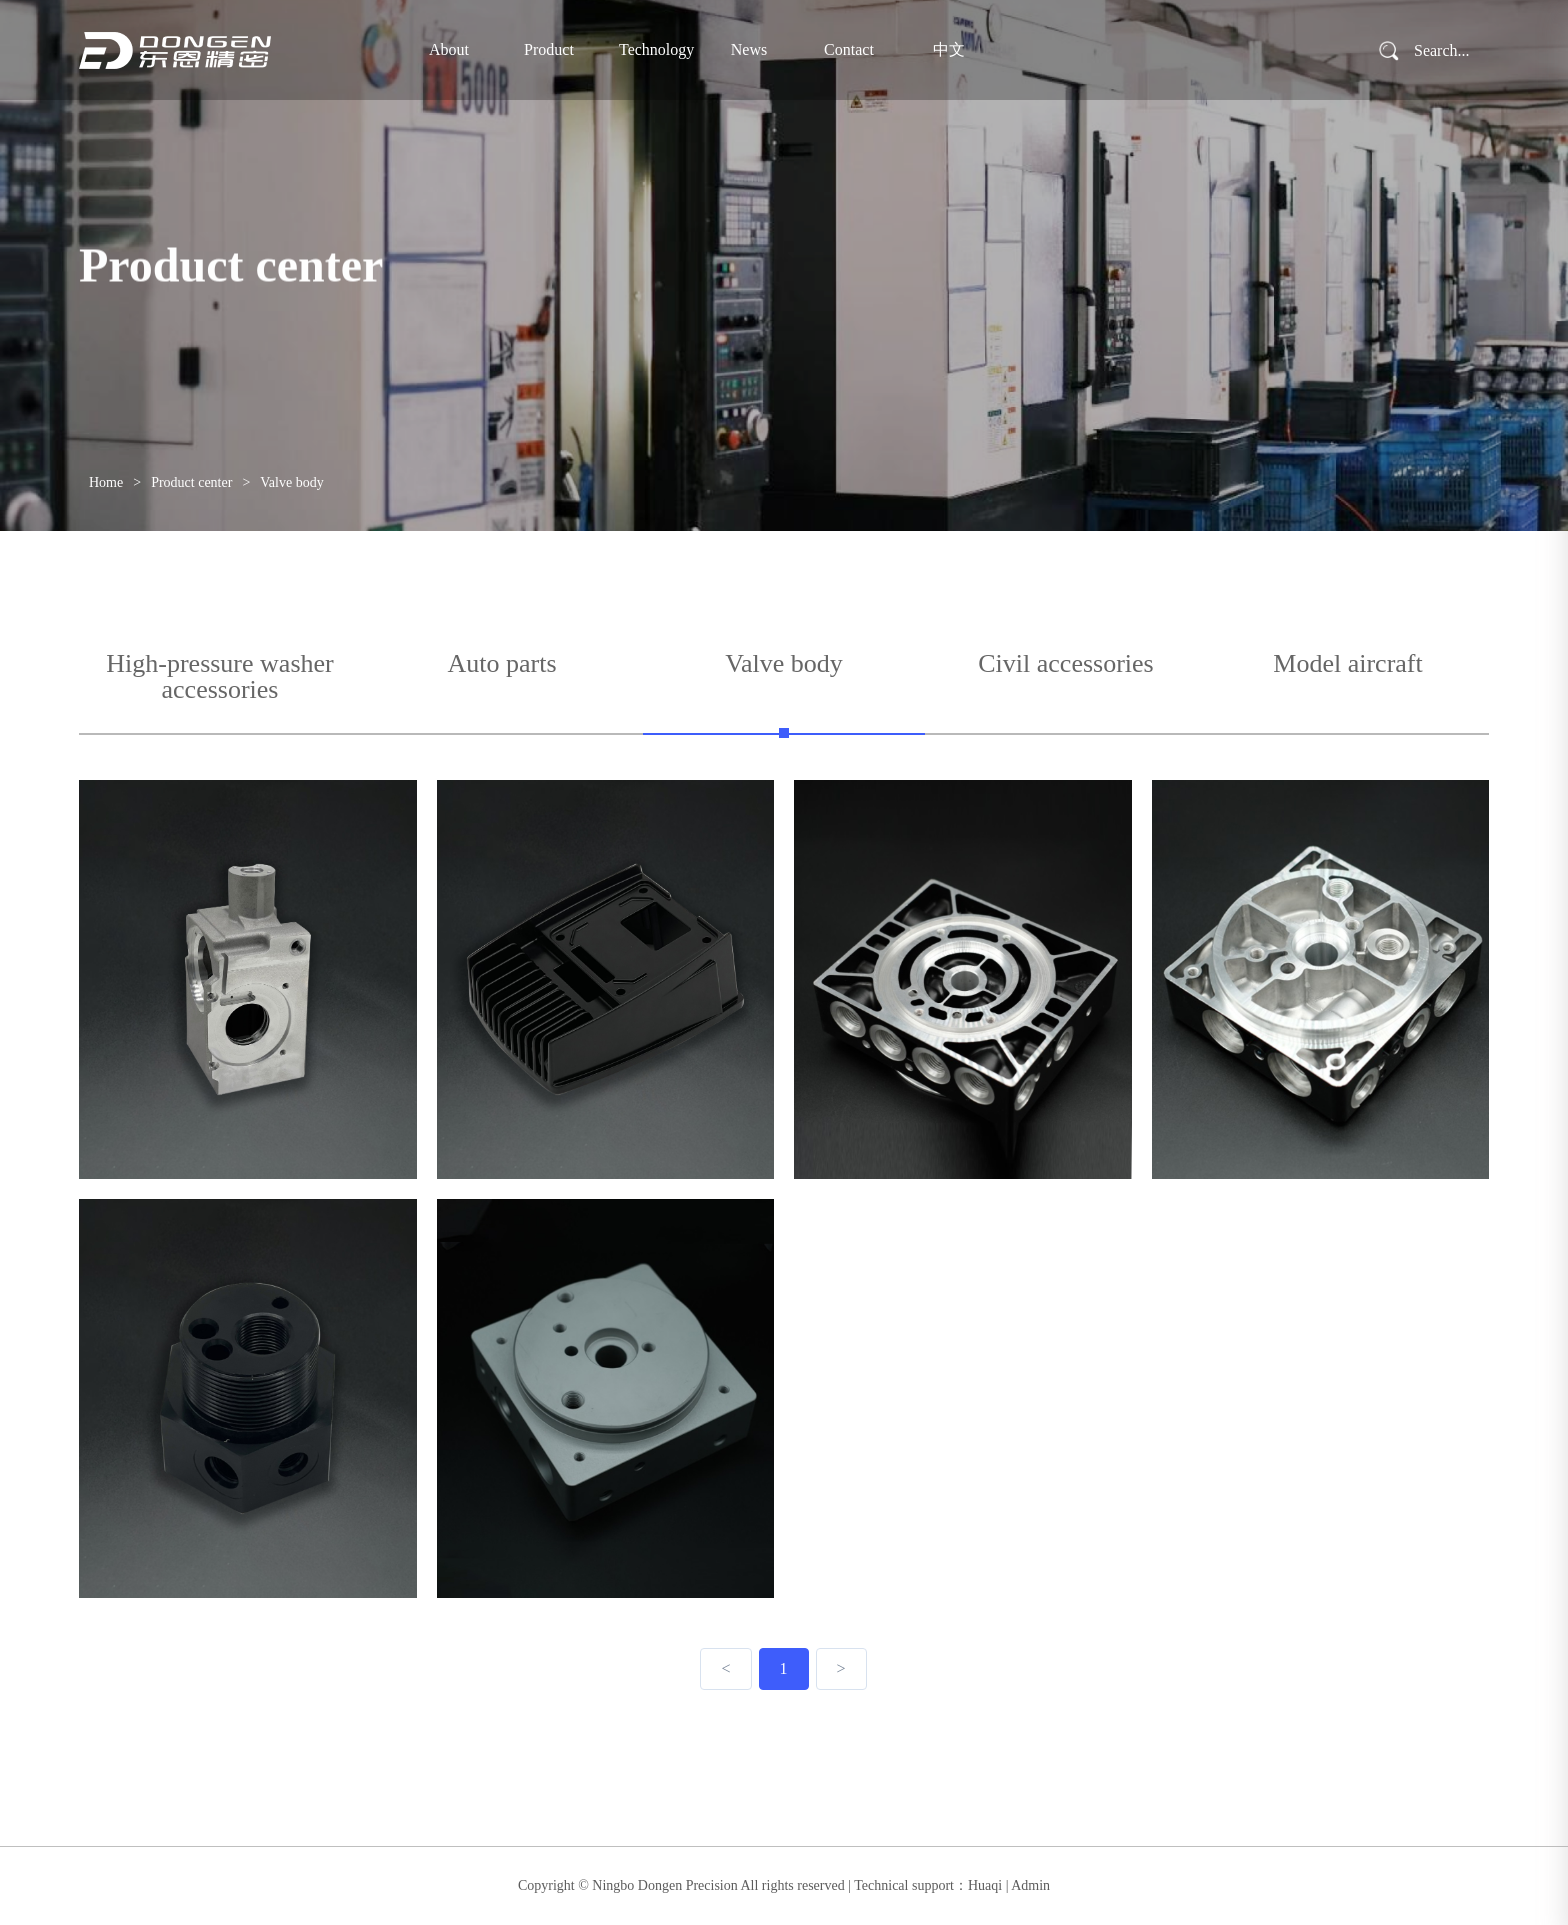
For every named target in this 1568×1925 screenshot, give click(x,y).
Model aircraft (1347, 664)
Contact (849, 49)
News (749, 49)
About (449, 49)
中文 (949, 49)
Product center (191, 482)
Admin (1030, 1885)
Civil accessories (1065, 664)
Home (106, 482)
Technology (649, 49)
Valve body (291, 482)
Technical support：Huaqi (928, 1885)
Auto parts (501, 664)
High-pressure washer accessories (219, 677)
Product (549, 49)
